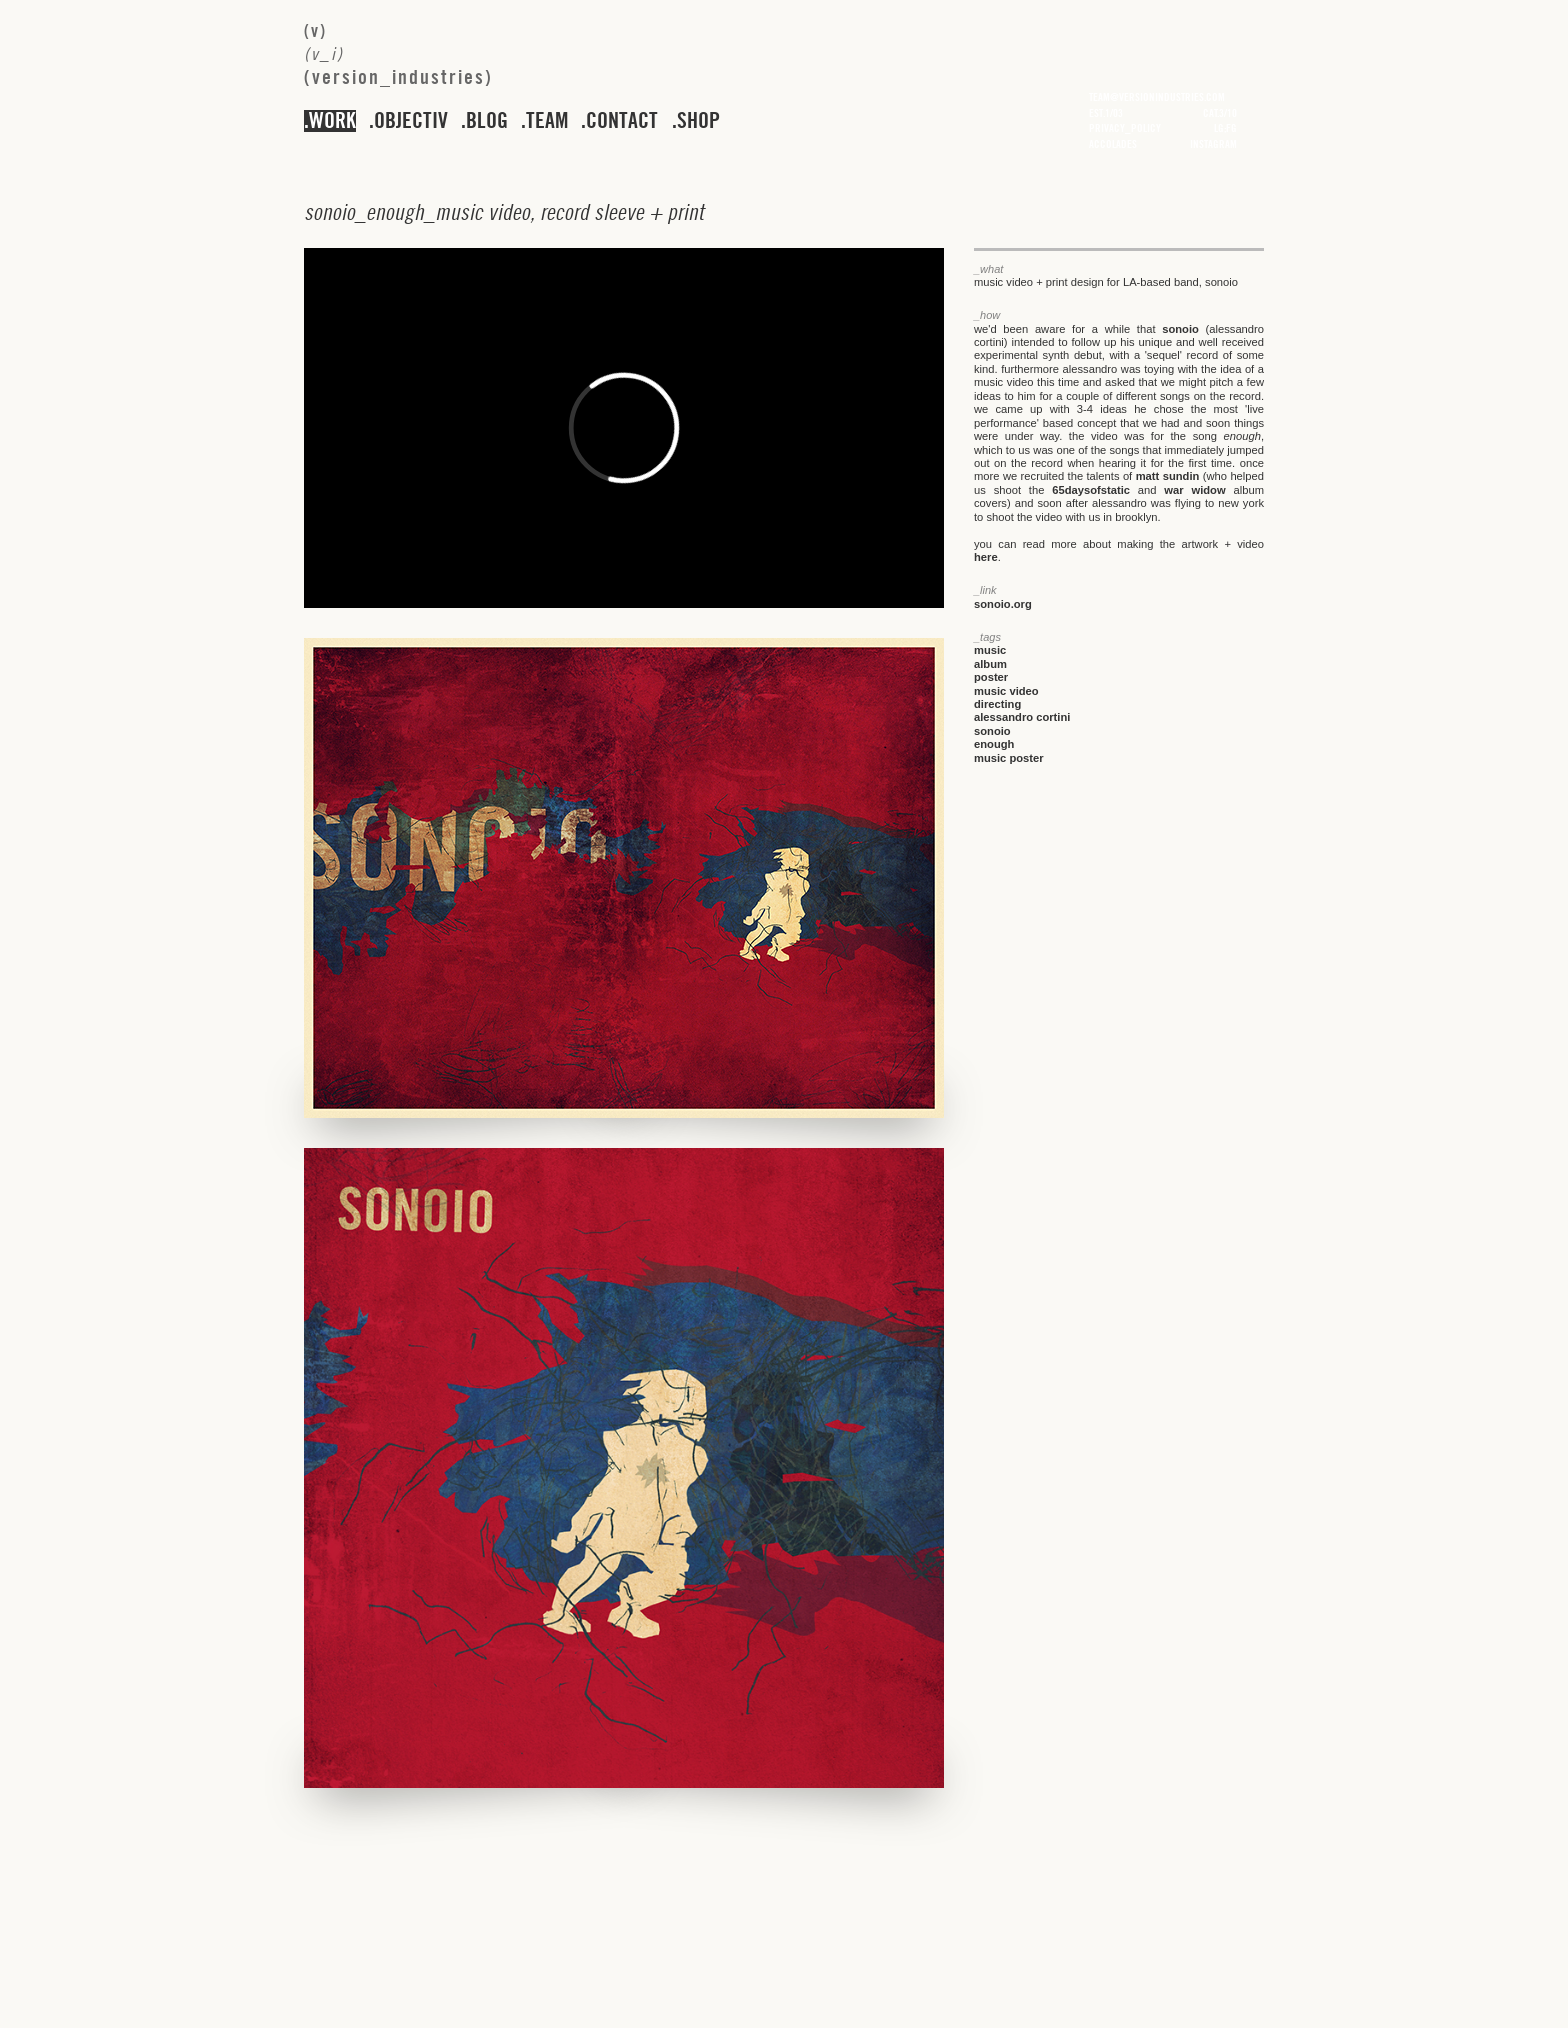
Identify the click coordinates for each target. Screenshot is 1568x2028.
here (986, 557)
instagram (1213, 144)
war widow (1194, 490)
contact (622, 121)
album (990, 664)
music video (1006, 691)
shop (698, 121)
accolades (1113, 144)
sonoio (1180, 329)
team (547, 121)
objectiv (411, 121)
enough (994, 744)
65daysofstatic (1091, 490)
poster (991, 677)
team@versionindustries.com (1157, 97)
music (990, 650)
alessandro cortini (1022, 717)
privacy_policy (1125, 128)
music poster (1009, 758)
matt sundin (1168, 476)
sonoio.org (1003, 604)
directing (997, 704)
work (332, 121)
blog (487, 121)
